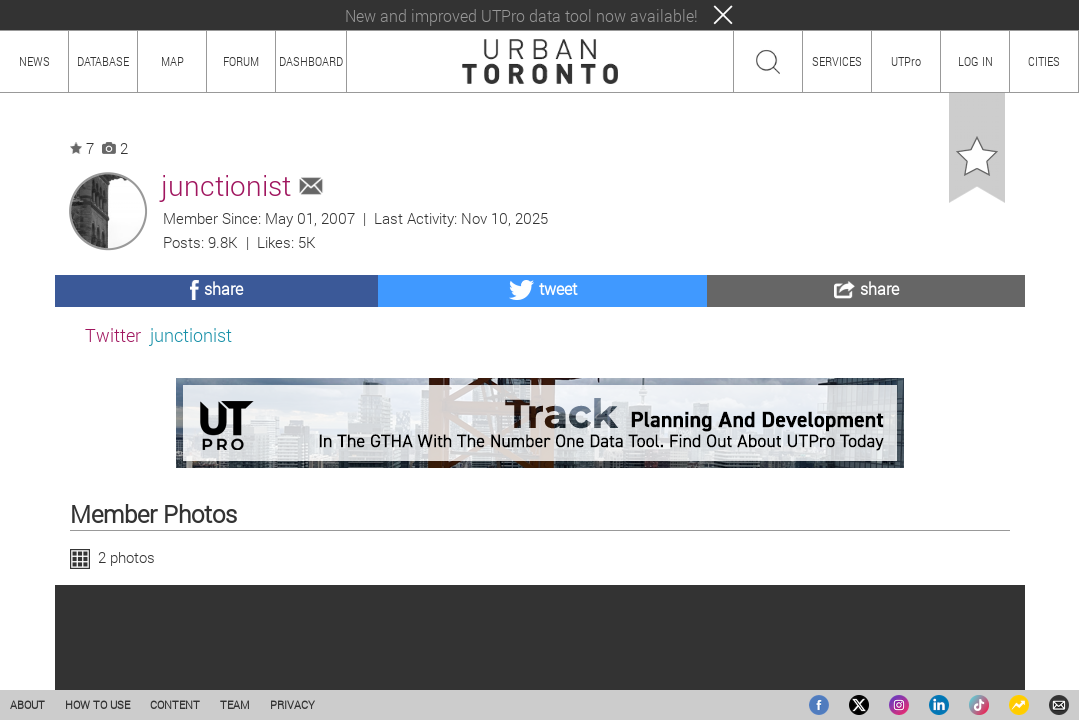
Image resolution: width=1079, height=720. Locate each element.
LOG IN (975, 61)
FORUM (241, 61)
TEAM (235, 704)
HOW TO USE (97, 704)
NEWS (34, 61)
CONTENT (175, 704)
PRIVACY (292, 704)
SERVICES (837, 61)
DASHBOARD (311, 61)
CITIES (1044, 61)
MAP (172, 61)
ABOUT (27, 704)
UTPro (906, 61)
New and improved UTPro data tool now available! (521, 15)
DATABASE (103, 61)
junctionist (191, 335)
